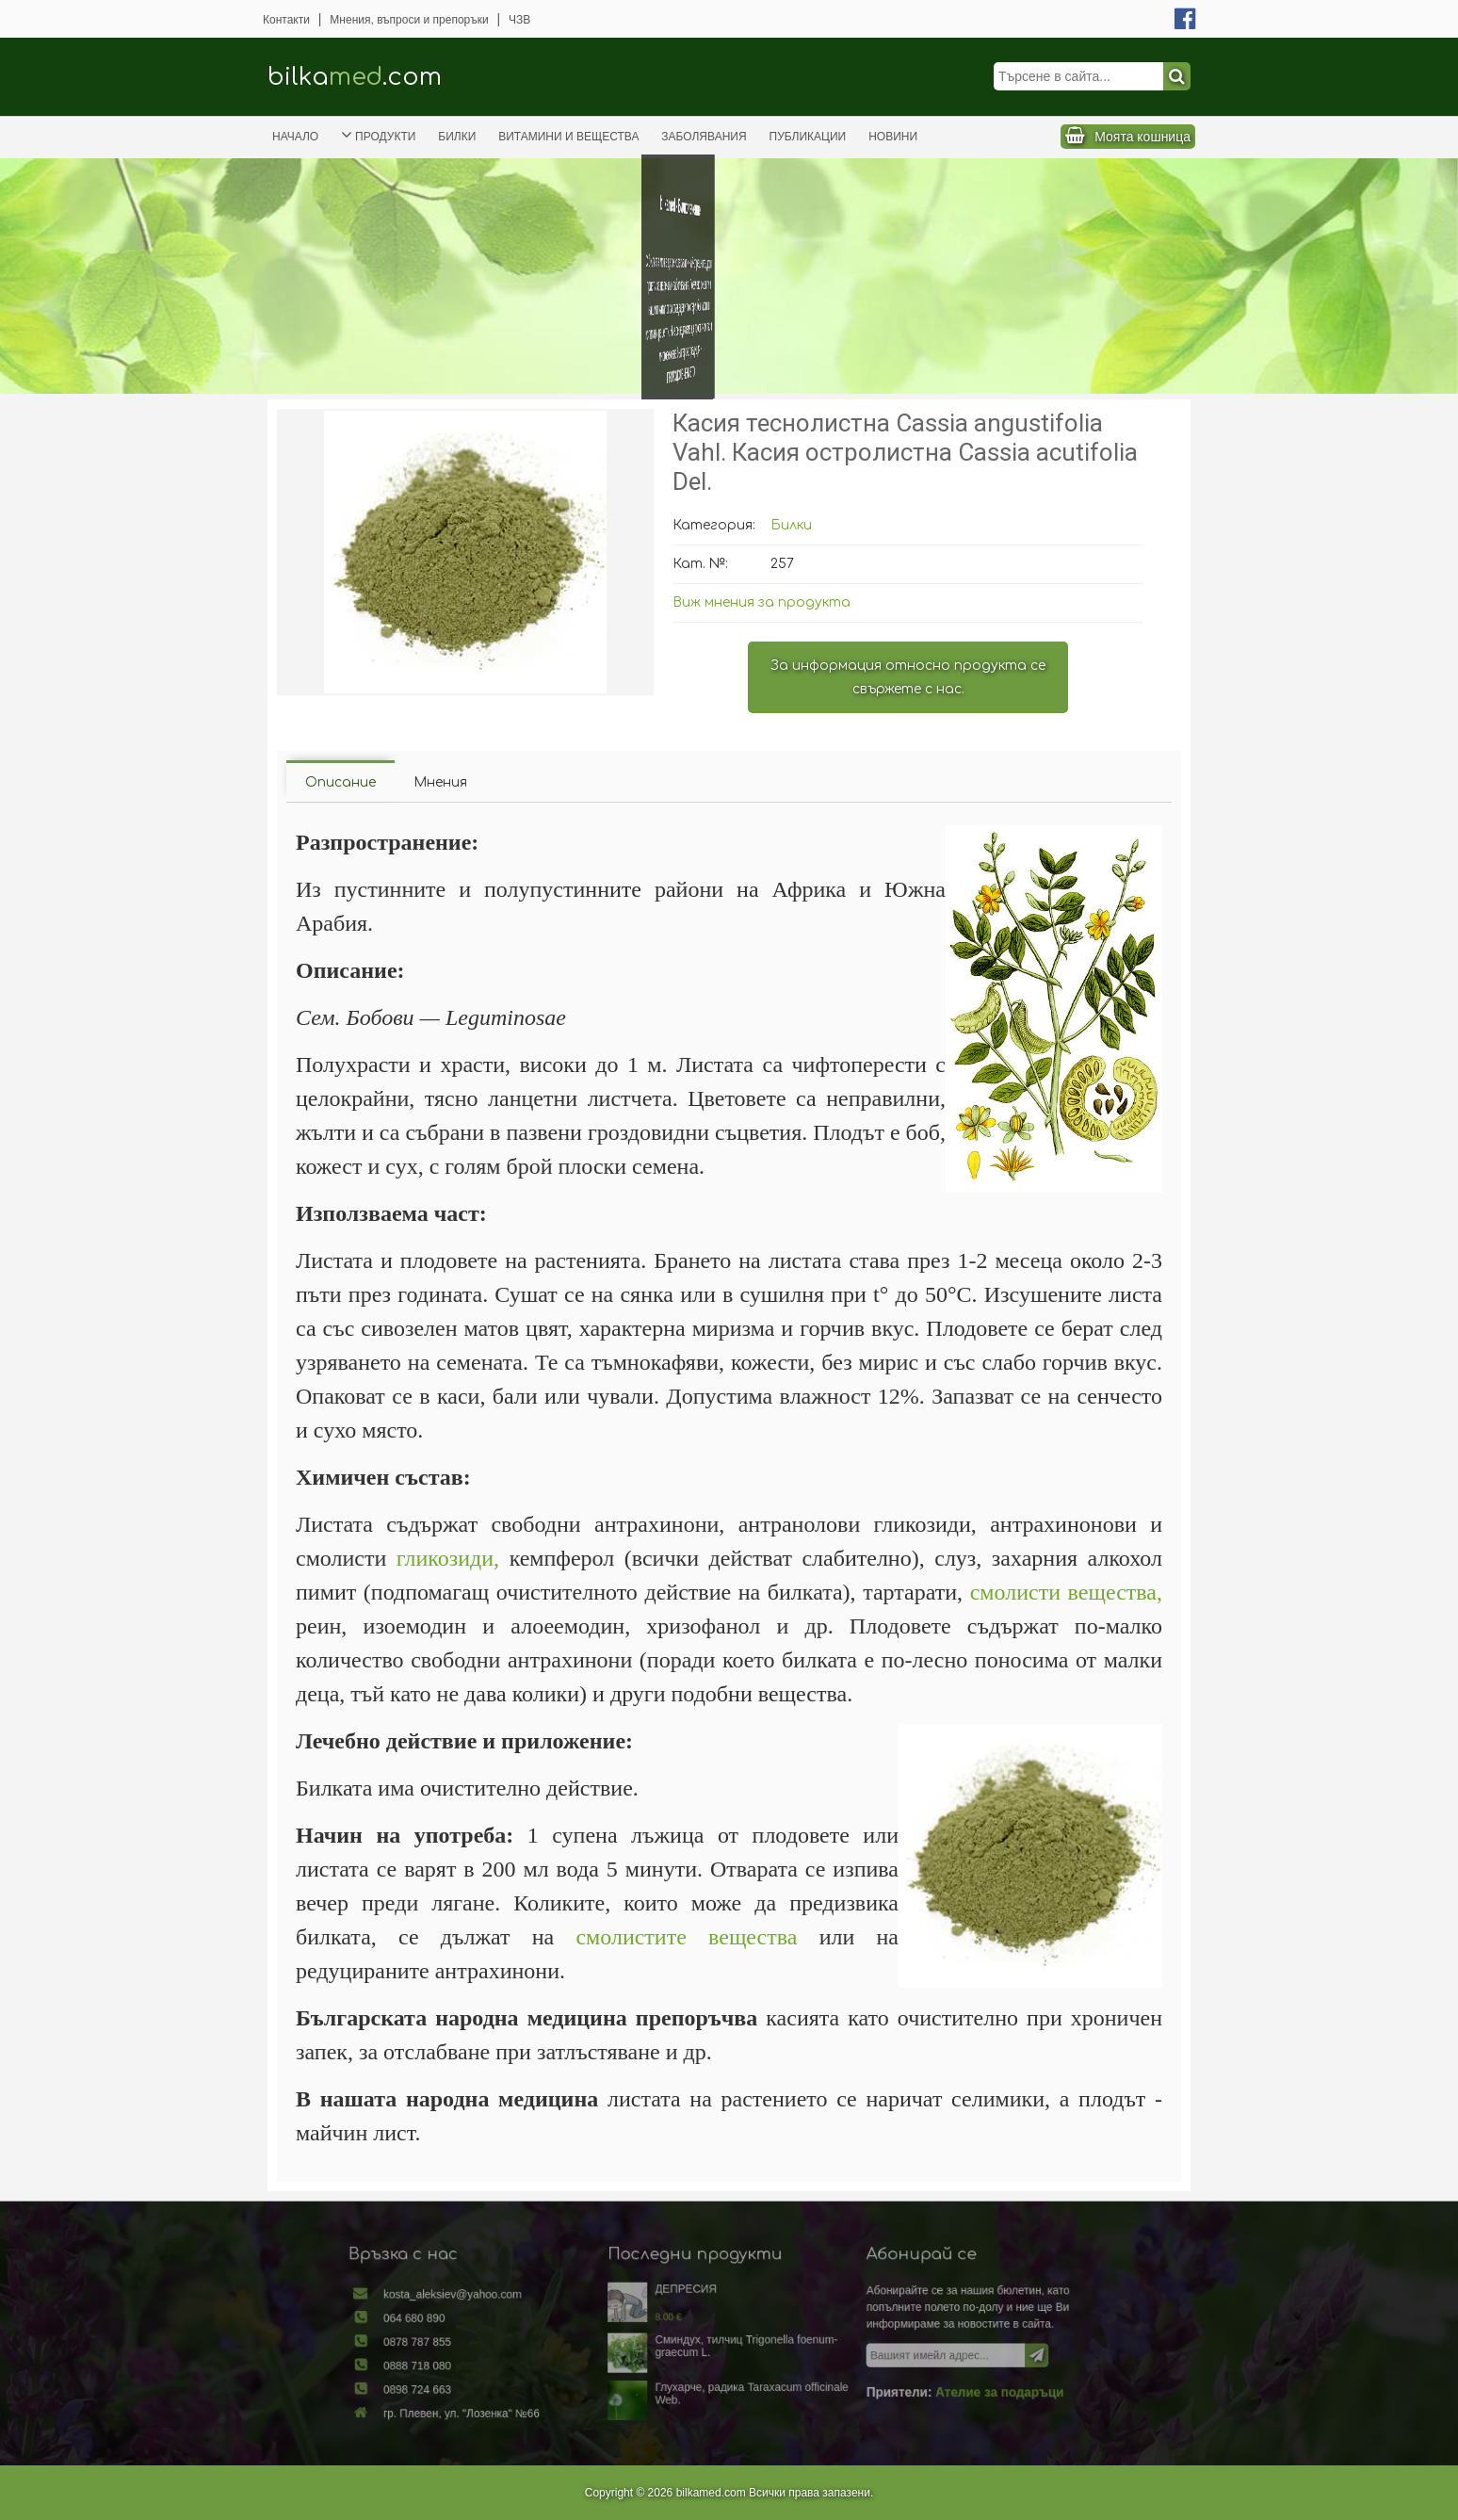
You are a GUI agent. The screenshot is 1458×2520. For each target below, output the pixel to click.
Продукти (378, 134)
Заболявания (703, 136)
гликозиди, (448, 1558)
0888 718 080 (479, 2364)
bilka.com (354, 76)
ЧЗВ (519, 19)
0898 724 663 (479, 2383)
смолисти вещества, (1066, 1592)
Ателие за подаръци (945, 2385)
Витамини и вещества (568, 136)
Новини (892, 136)
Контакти (286, 19)
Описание (340, 782)
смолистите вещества (686, 1937)
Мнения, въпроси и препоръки (409, 19)
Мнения (440, 782)
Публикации (808, 136)
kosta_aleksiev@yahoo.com (507, 2307)
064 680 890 (476, 2326)
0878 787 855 (479, 2345)
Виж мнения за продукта (761, 602)
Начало (295, 136)
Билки (457, 136)
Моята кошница (1142, 136)
